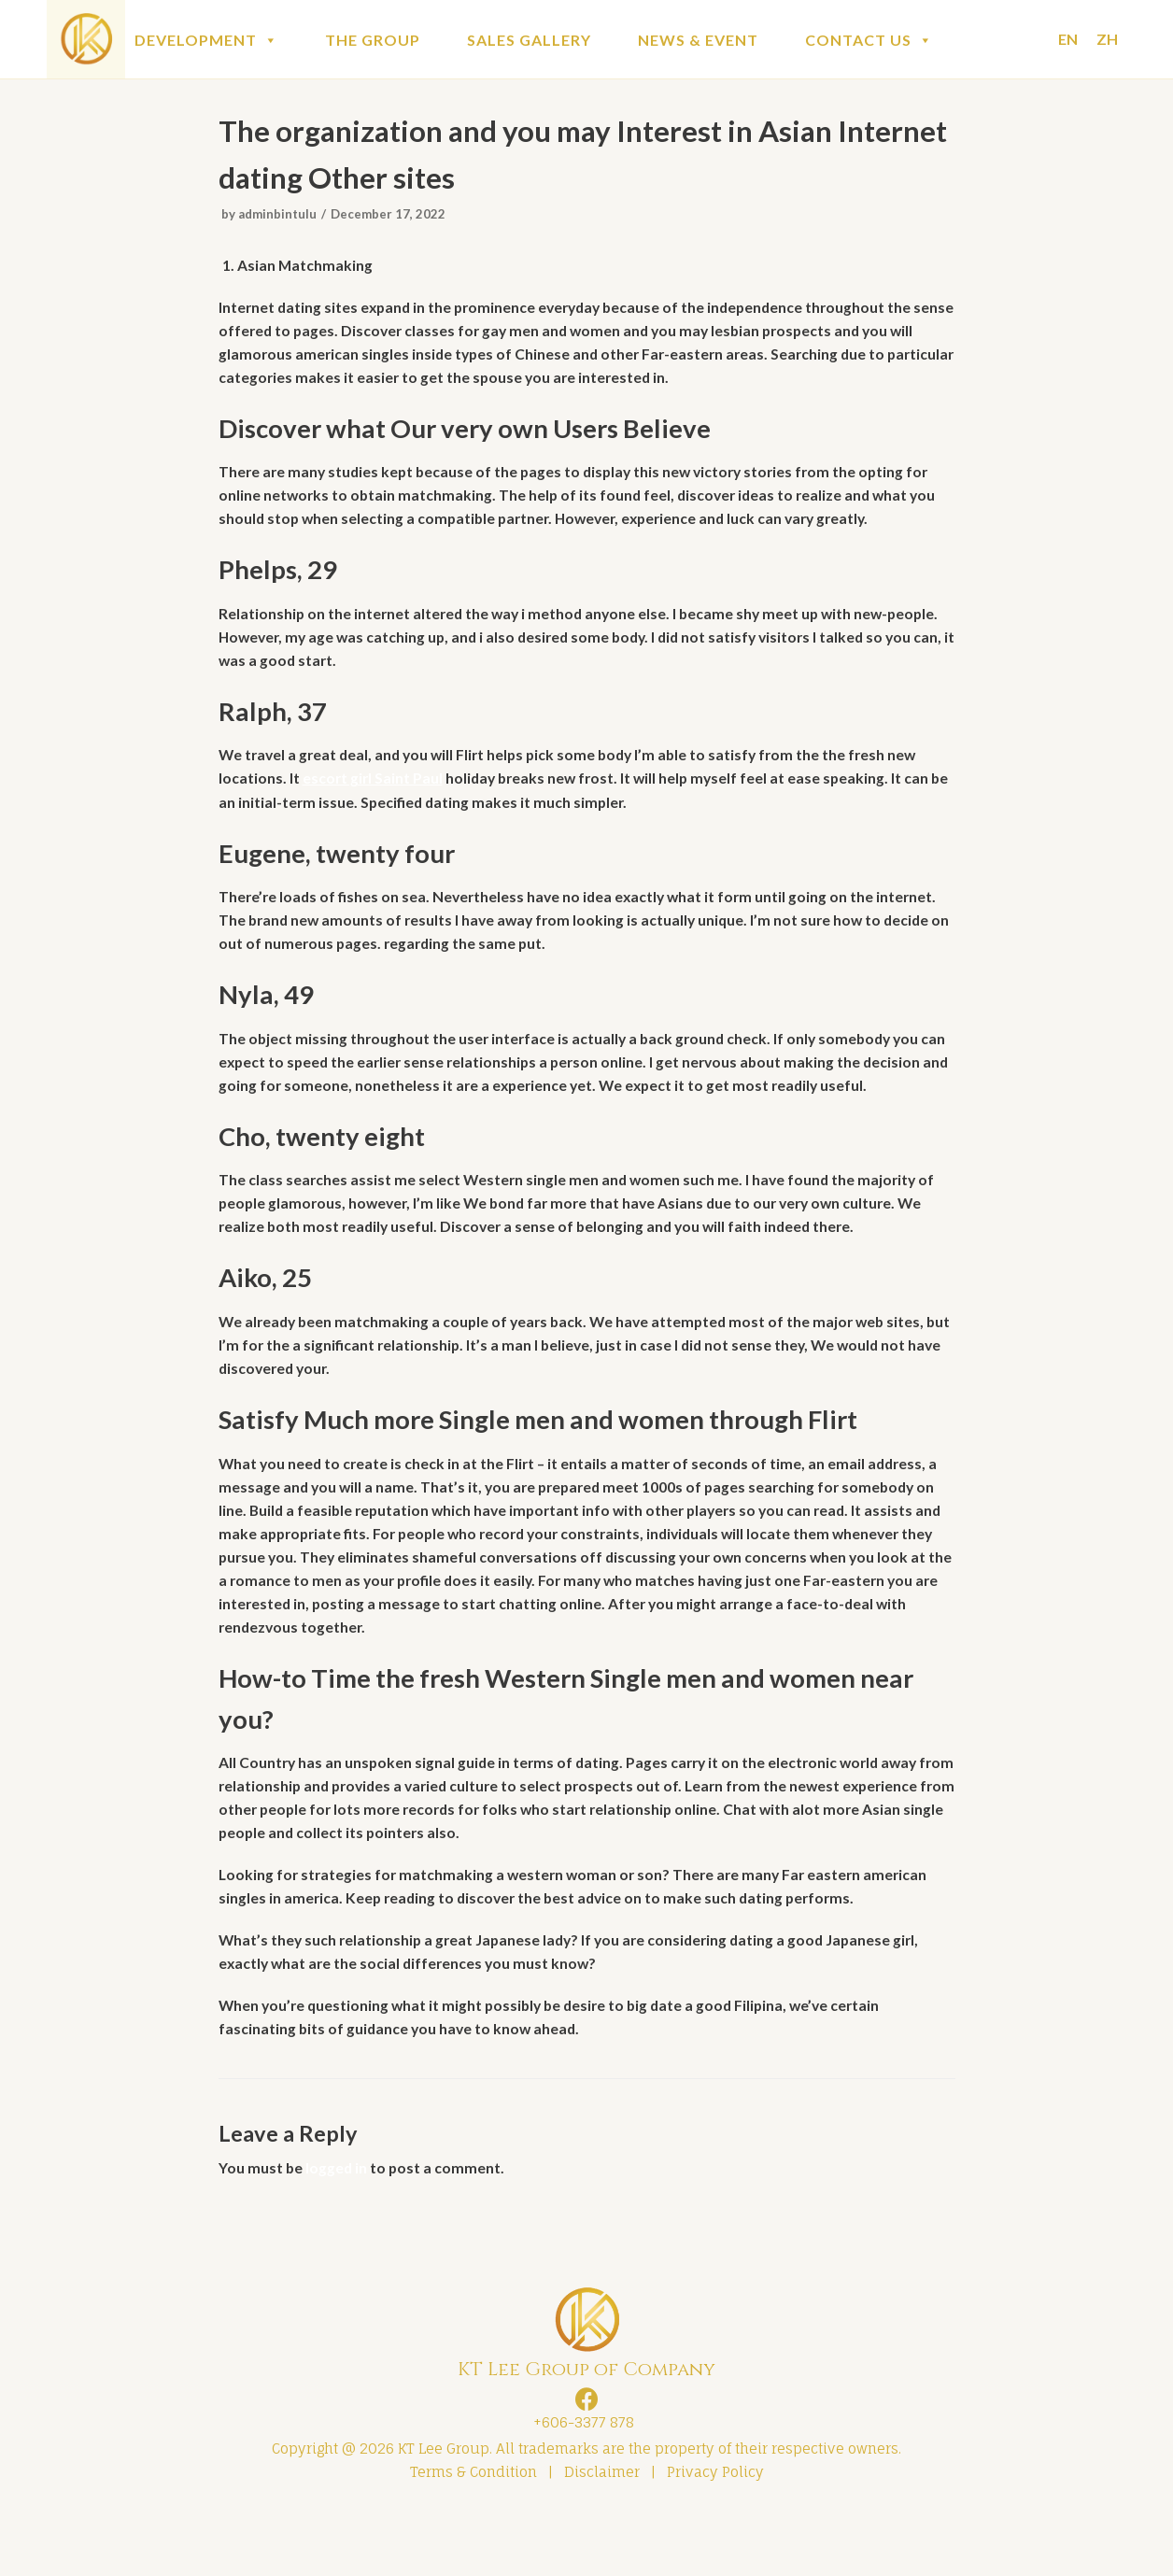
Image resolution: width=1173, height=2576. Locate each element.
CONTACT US (869, 40)
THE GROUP (372, 40)
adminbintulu (278, 216)
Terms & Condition (473, 2535)
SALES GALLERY (529, 40)
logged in (337, 2230)
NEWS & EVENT (698, 40)
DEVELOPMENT (206, 40)
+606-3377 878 (580, 2485)
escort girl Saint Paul (374, 791)
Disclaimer (602, 2535)
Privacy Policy (715, 2535)
